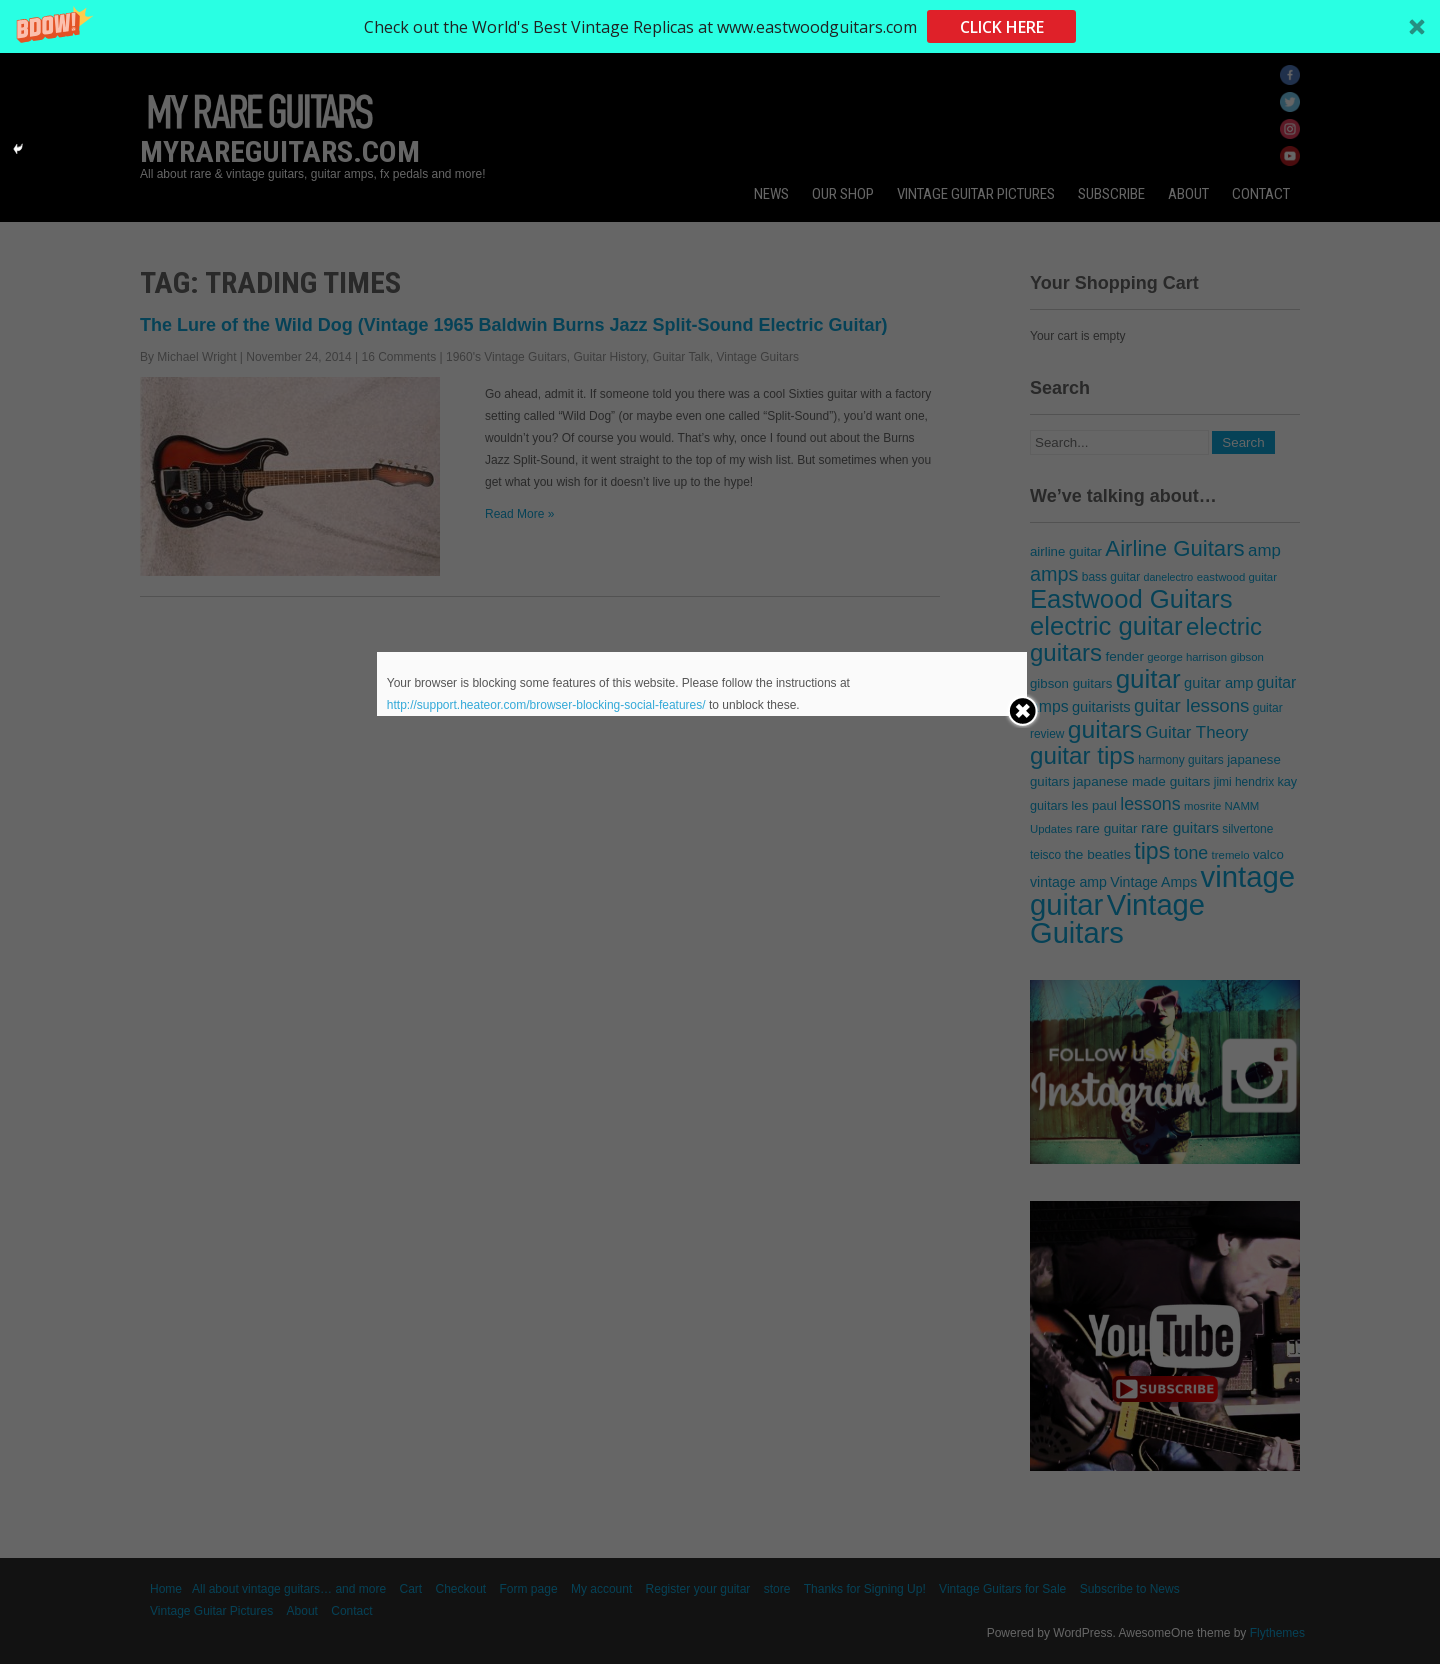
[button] (720, 26)
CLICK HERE (1002, 27)
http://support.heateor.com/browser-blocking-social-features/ (546, 705)
